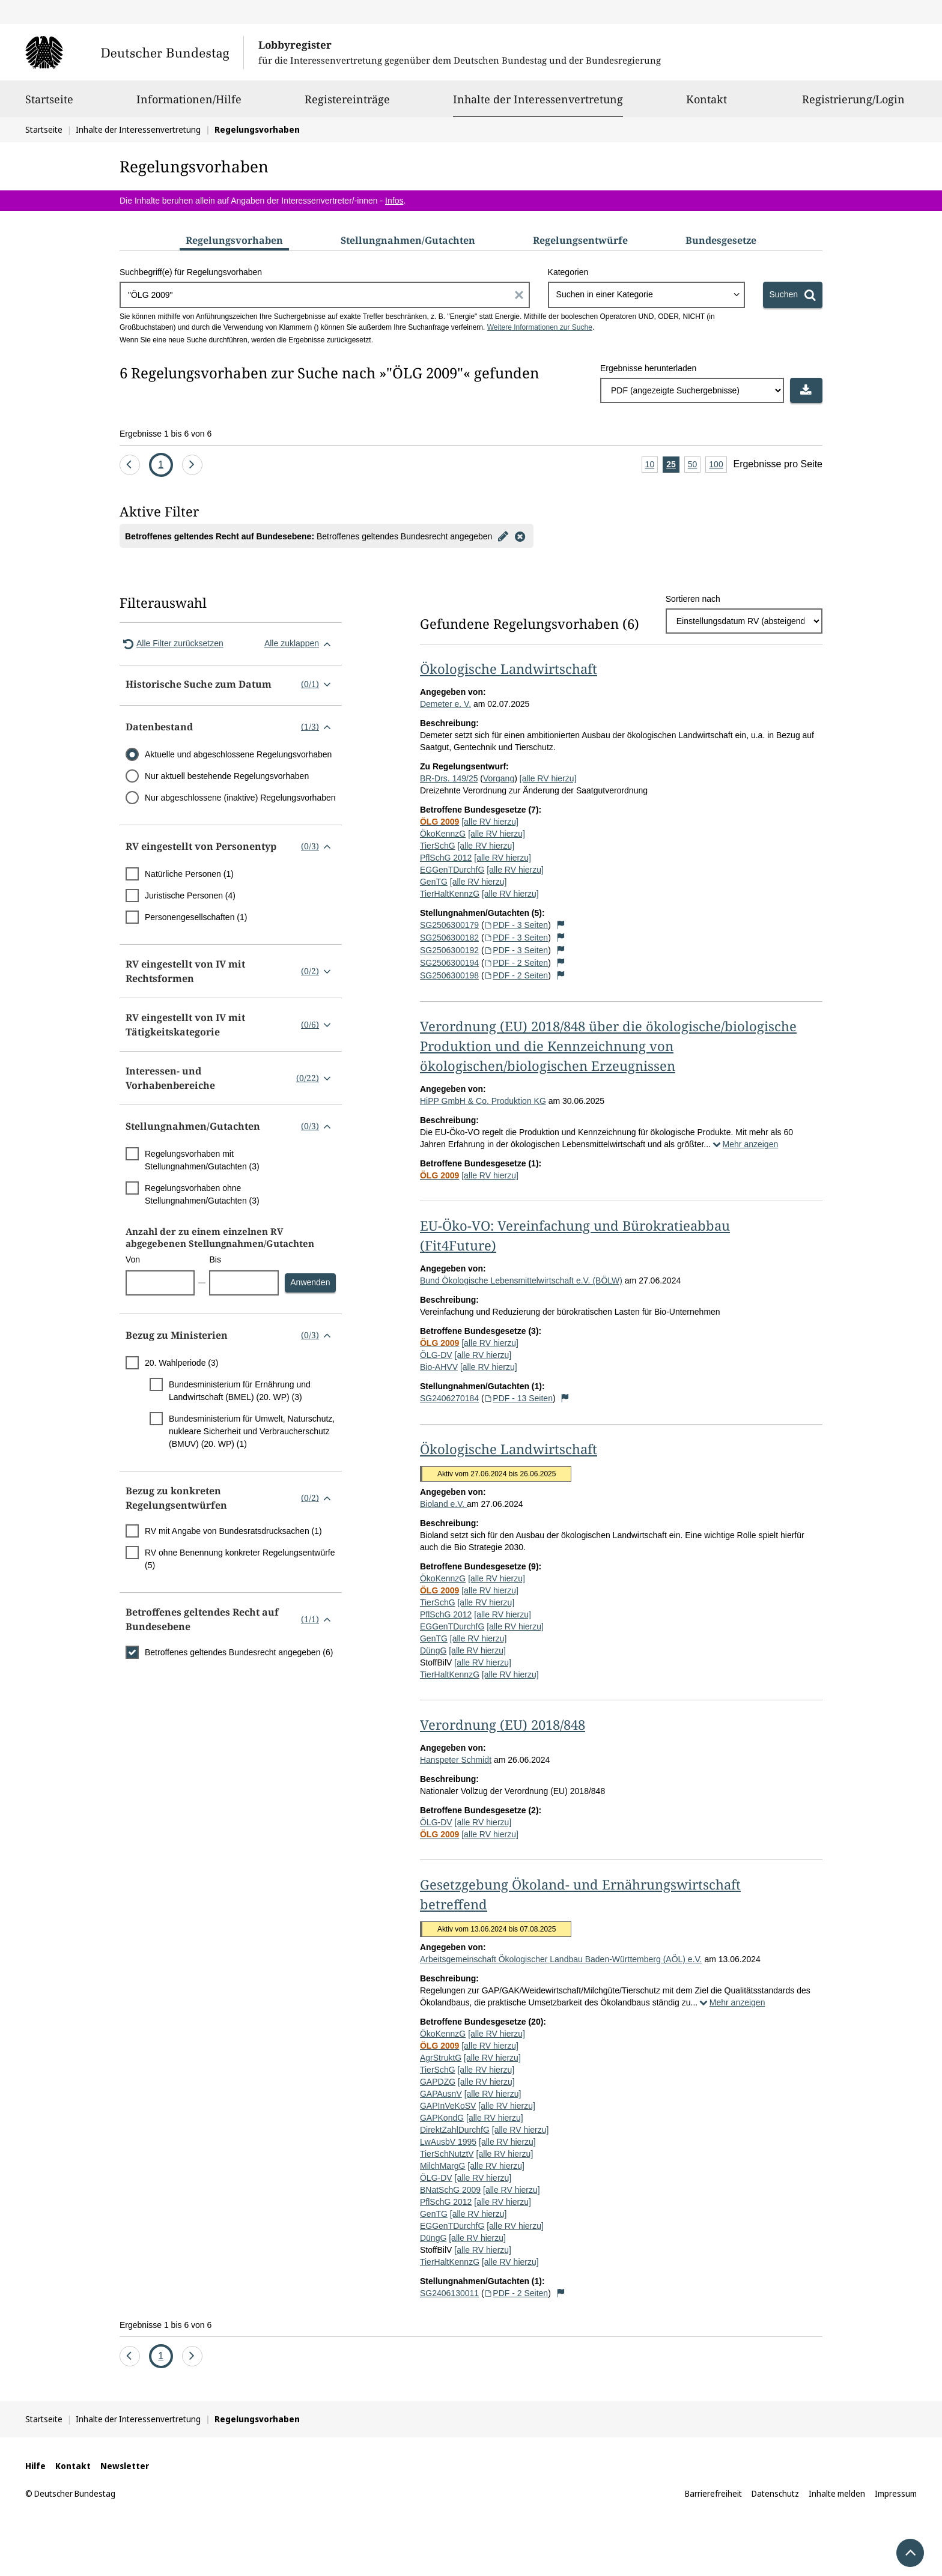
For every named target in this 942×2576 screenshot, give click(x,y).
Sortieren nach (693, 599)
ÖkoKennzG (443, 833)
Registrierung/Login (853, 104)
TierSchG (437, 845)
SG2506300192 (449, 950)
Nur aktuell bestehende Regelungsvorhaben (227, 776)
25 (672, 465)
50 (694, 465)
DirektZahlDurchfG (455, 2130)
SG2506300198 (449, 975)
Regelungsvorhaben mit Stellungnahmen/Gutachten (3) (202, 1160)
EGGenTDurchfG (452, 869)
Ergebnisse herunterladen (648, 368)
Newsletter (124, 2465)
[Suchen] (792, 295)
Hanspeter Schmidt (455, 1760)
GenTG (434, 881)
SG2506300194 (449, 963)
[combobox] (646, 295)
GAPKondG (442, 2118)
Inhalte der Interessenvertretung (538, 99)
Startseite (49, 104)
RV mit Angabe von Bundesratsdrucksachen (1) (233, 1531)
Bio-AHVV (439, 1367)
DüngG (433, 1650)
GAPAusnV (441, 2094)
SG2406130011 (449, 2293)
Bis (214, 1259)
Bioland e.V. (443, 1504)
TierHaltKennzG (449, 894)
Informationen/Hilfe (189, 104)
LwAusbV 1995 (448, 2142)
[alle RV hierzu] (548, 778)
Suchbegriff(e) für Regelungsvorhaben (191, 272)
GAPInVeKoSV (448, 2106)
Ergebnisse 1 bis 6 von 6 (165, 433)
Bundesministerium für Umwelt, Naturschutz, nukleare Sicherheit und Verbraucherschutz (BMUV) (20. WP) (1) (252, 1431)
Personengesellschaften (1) (196, 917)
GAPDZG (437, 2082)
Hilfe (35, 2465)
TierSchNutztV (447, 2154)
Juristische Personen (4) (190, 895)
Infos (394, 200)
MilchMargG (442, 2166)
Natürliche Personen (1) (189, 874)
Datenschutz (775, 2493)
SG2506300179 (449, 925)
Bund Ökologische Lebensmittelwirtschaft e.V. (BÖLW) (521, 1280)
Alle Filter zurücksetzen (171, 644)
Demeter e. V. (445, 704)
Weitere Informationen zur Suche (539, 327)
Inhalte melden (837, 2493)
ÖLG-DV (436, 1355)
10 (651, 465)
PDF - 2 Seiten (516, 963)
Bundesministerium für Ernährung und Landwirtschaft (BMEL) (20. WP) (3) (240, 1391)
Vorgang (498, 778)
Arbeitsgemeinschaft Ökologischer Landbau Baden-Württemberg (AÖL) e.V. (561, 1959)
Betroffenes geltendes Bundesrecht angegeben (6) (239, 1652)
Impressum (896, 2493)
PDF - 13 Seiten (518, 1398)
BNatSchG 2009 (450, 2190)
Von (133, 1259)
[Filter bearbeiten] (502, 535)
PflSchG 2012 (446, 857)
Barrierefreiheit (713, 2493)
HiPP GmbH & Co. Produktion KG (483, 1101)
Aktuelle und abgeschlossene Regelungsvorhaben (238, 754)
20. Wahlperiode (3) (181, 1363)
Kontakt (706, 104)
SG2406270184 (449, 1398)
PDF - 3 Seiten (516, 925)
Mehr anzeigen (744, 1144)
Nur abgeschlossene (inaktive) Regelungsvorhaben (240, 797)
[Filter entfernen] (519, 535)
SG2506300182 (449, 937)
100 (717, 465)
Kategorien (568, 272)
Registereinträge (347, 104)
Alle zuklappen (300, 644)
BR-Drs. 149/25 (449, 778)
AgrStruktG (440, 2057)
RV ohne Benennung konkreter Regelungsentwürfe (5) (240, 1559)
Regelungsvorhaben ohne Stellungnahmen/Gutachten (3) (202, 1194)
